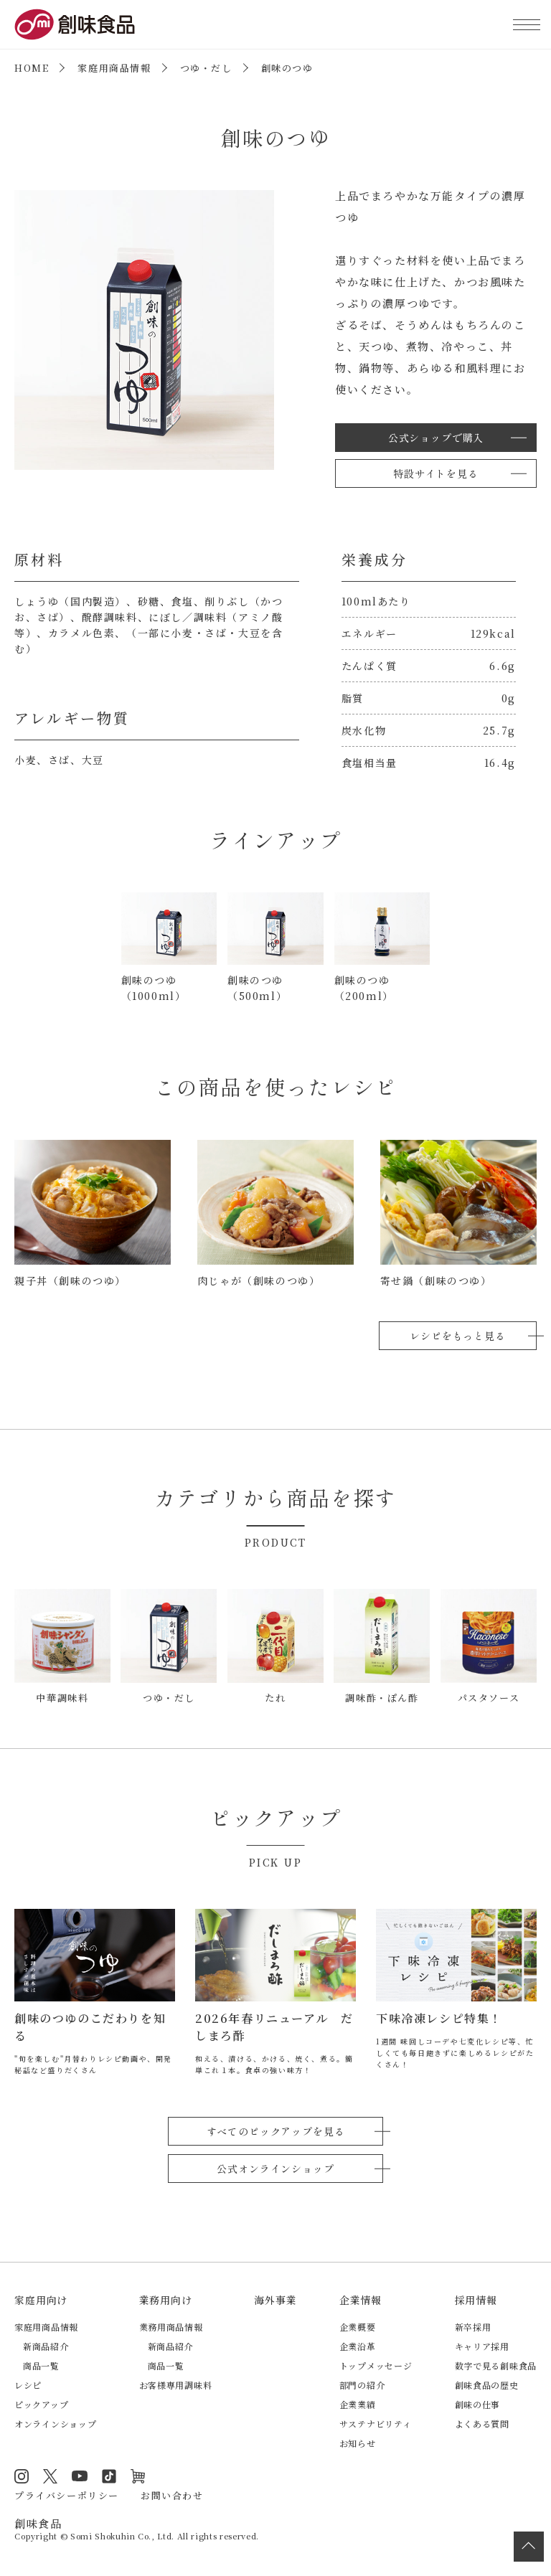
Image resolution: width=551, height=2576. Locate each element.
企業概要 (357, 2327)
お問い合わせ (172, 2495)
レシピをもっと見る (458, 1336)
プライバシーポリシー (66, 2495)
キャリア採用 (482, 2346)
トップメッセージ (376, 2365)
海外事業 (275, 2300)
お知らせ (357, 2443)
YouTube (80, 2476)
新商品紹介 (46, 2346)
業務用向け (165, 2300)
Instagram (21, 2476)
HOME (31, 67)
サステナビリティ (375, 2423)
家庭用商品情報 (114, 67)
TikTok (109, 2476)
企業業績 (357, 2404)
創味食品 (74, 24)
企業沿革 (357, 2346)
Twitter (50, 2476)
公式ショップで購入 (436, 437)
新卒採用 (473, 2327)
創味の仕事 (478, 2404)
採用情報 (476, 2300)
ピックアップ (41, 2404)
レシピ (28, 2385)
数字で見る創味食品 (496, 2365)
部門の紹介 (362, 2385)
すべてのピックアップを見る (276, 2131)
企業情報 (360, 2300)
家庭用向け (40, 2300)
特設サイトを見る (436, 473)
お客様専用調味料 (175, 2385)
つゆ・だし (206, 67)
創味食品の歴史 (487, 2385)
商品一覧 (41, 2365)
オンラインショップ (55, 2423)
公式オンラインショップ (275, 2168)
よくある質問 (482, 2423)
